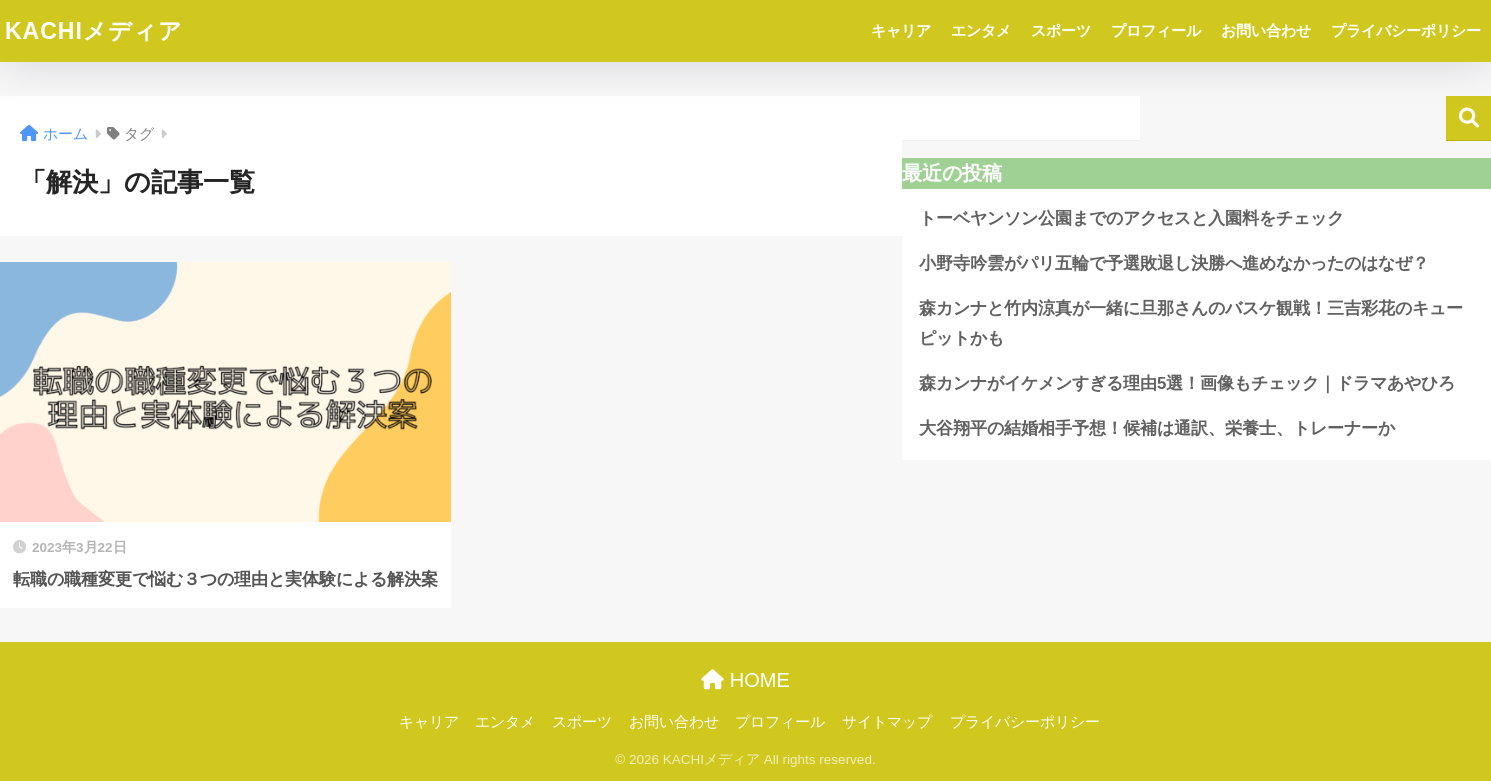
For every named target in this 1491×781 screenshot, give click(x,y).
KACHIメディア (94, 31)
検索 (1468, 118)
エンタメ (981, 30)
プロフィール (1156, 30)
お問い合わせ (1266, 30)
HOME (745, 680)
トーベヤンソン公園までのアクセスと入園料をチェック (1131, 218)
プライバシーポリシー (1406, 30)
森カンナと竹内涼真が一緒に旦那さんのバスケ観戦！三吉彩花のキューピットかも (1191, 324)
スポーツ (1061, 30)
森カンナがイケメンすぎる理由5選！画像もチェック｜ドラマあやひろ (1187, 383)
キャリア (901, 30)
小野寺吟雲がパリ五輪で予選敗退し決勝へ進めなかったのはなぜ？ (1174, 263)
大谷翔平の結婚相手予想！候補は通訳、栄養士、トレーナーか (1157, 428)
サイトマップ (887, 722)
